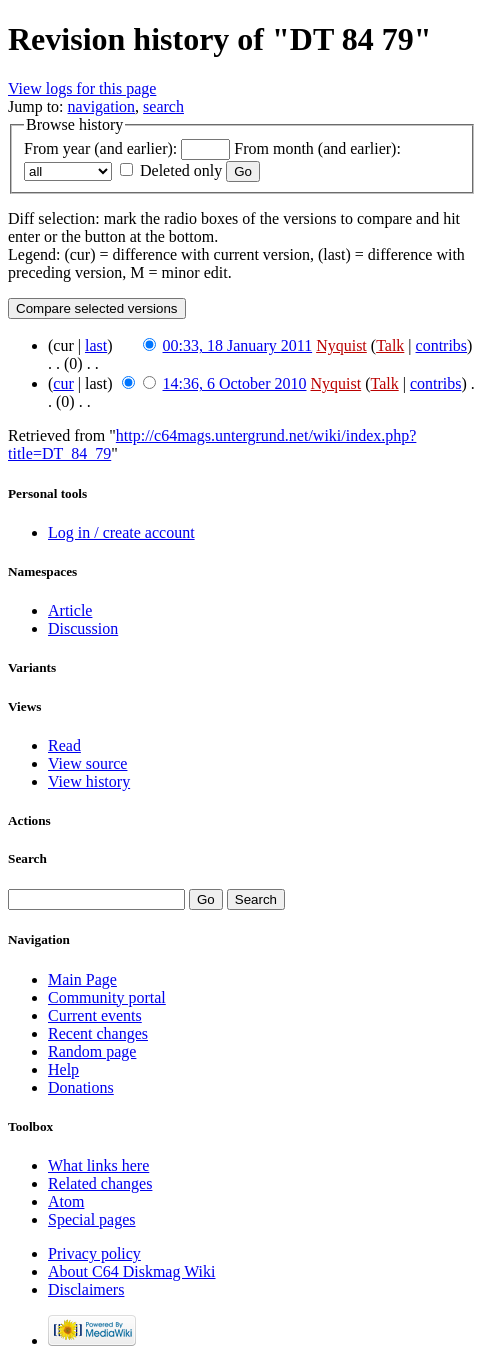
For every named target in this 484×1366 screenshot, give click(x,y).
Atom (66, 1201)
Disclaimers (86, 1289)
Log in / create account (121, 532)
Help (63, 1069)
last (96, 345)
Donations (81, 1087)
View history (89, 781)
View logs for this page (82, 88)
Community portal (107, 997)
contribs (442, 345)
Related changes (100, 1183)
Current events (95, 1015)
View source (87, 763)
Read (64, 745)
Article (70, 610)
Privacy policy (94, 1253)
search (163, 106)
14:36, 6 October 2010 (235, 383)
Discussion (83, 628)
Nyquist (341, 345)
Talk (390, 345)
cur (63, 383)
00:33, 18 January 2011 (238, 345)
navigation (102, 106)
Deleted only (181, 170)
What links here (98, 1165)
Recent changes (98, 1033)
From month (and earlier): (317, 148)
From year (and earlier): (100, 148)
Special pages (92, 1219)
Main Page (82, 979)
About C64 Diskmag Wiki (132, 1271)
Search (27, 858)
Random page (92, 1051)
